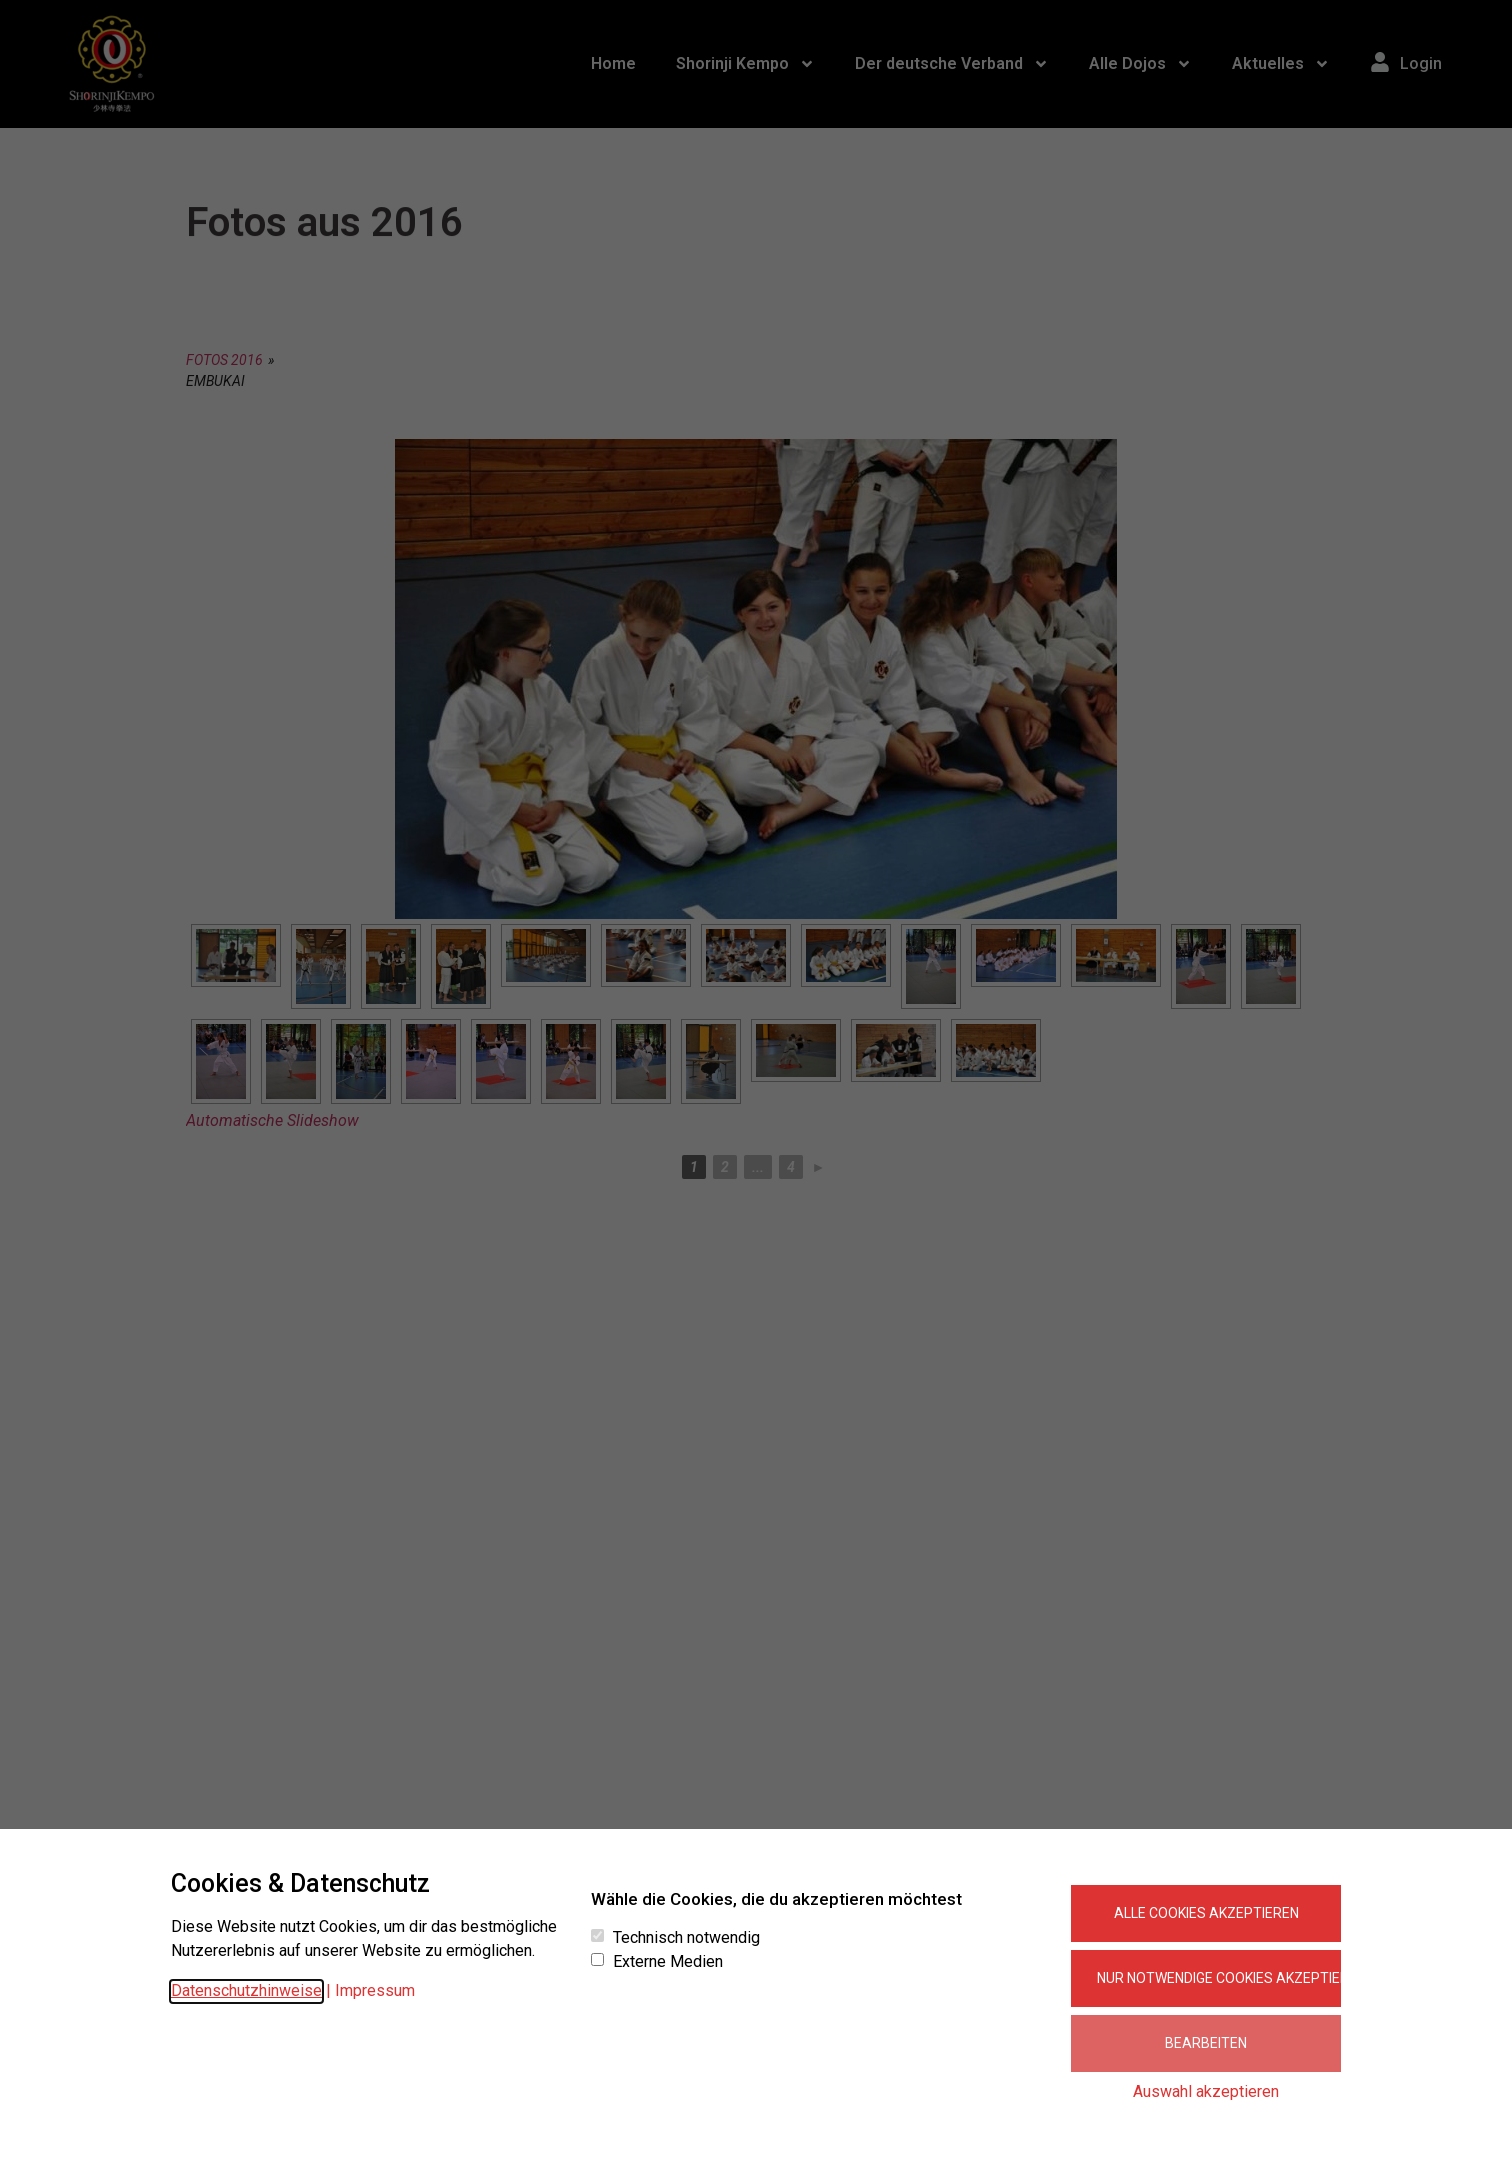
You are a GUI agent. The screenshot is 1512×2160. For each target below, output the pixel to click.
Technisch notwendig (686, 1938)
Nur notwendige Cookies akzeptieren (1219, 1978)
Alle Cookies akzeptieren (1206, 1913)
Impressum (375, 1990)
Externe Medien (668, 1962)
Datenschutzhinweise (246, 1990)
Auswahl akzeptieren (1206, 2091)
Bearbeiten (1206, 2043)
